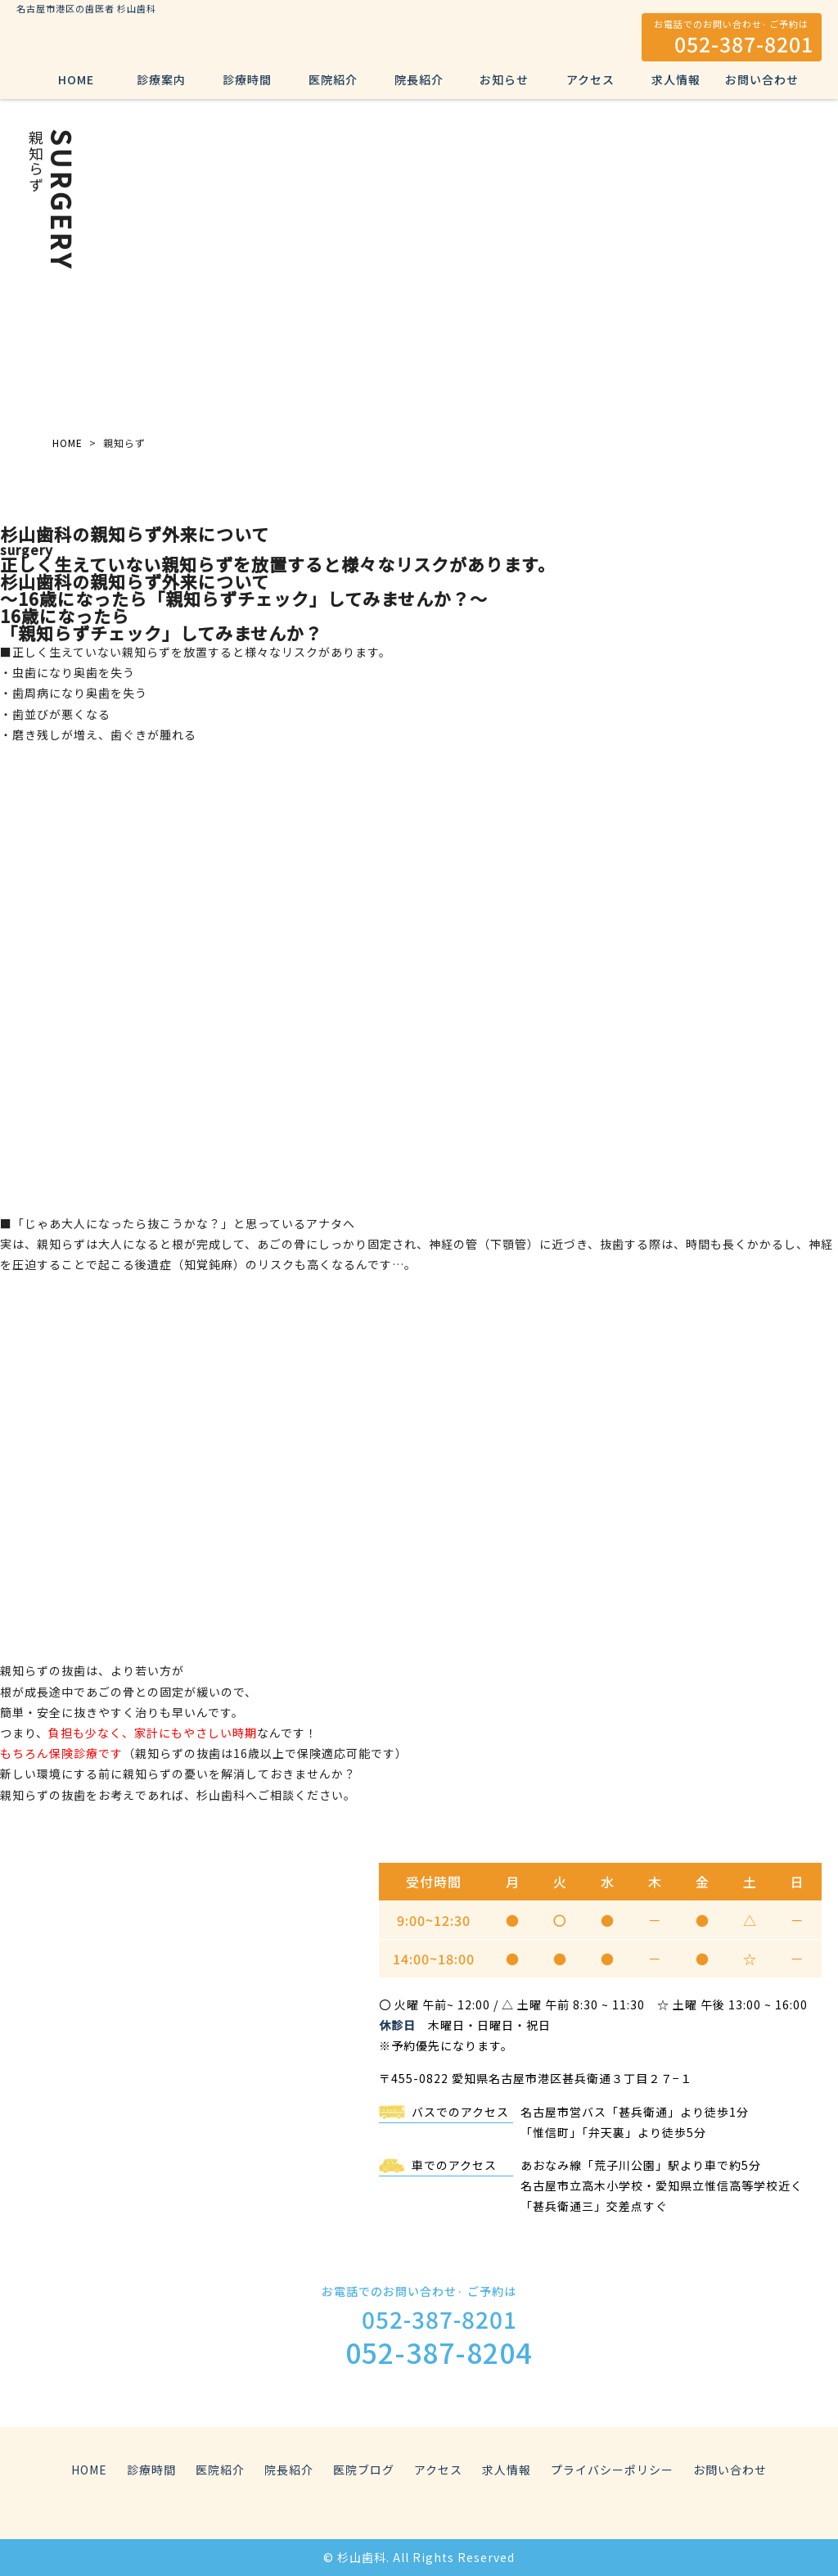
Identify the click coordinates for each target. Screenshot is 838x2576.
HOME (76, 79)
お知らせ (504, 79)
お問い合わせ (762, 79)
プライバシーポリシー (612, 2469)
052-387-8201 (743, 43)
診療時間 (247, 79)
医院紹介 (333, 79)
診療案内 (161, 79)
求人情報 (676, 79)
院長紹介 (419, 79)
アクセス (590, 79)
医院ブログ (363, 2469)
